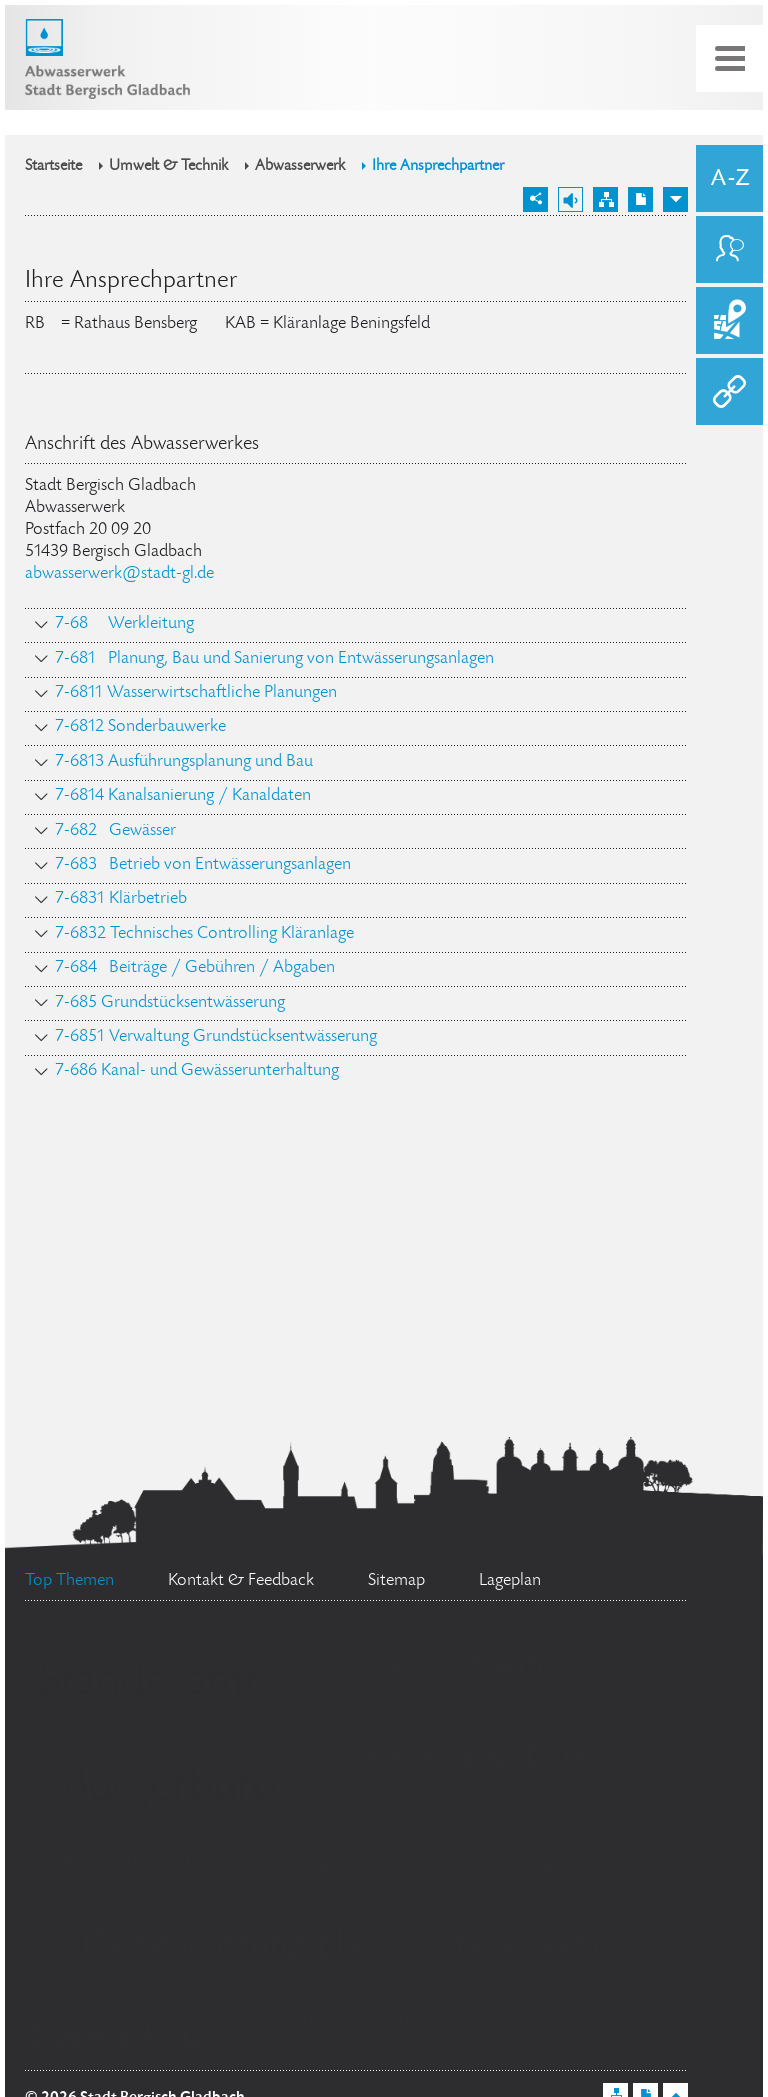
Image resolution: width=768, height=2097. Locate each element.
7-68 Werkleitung (124, 624)
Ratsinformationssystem (401, 2020)
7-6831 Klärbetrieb (121, 899)
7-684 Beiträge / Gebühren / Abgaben (195, 968)
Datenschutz (118, 2039)
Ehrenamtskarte (141, 1859)
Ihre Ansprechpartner (438, 167)
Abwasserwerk (300, 167)
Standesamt (149, 1684)
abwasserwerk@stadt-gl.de (119, 574)
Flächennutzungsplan (230, 1946)
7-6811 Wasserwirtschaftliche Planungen (196, 693)
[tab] (356, 625)
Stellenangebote (476, 1758)
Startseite (53, 167)
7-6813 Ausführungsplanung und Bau (184, 762)
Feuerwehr (530, 1947)
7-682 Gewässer (115, 831)
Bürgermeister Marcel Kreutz (462, 1872)
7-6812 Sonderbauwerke (140, 727)
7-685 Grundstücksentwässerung (170, 1003)
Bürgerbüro (170, 1789)
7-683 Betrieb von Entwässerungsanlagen (203, 865)
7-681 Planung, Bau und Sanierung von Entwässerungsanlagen (274, 659)
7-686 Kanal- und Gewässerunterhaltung (197, 1071)
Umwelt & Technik (168, 167)
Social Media (469, 1667)
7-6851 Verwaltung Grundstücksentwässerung (216, 1037)
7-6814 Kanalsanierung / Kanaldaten (183, 796)
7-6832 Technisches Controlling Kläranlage (204, 934)
